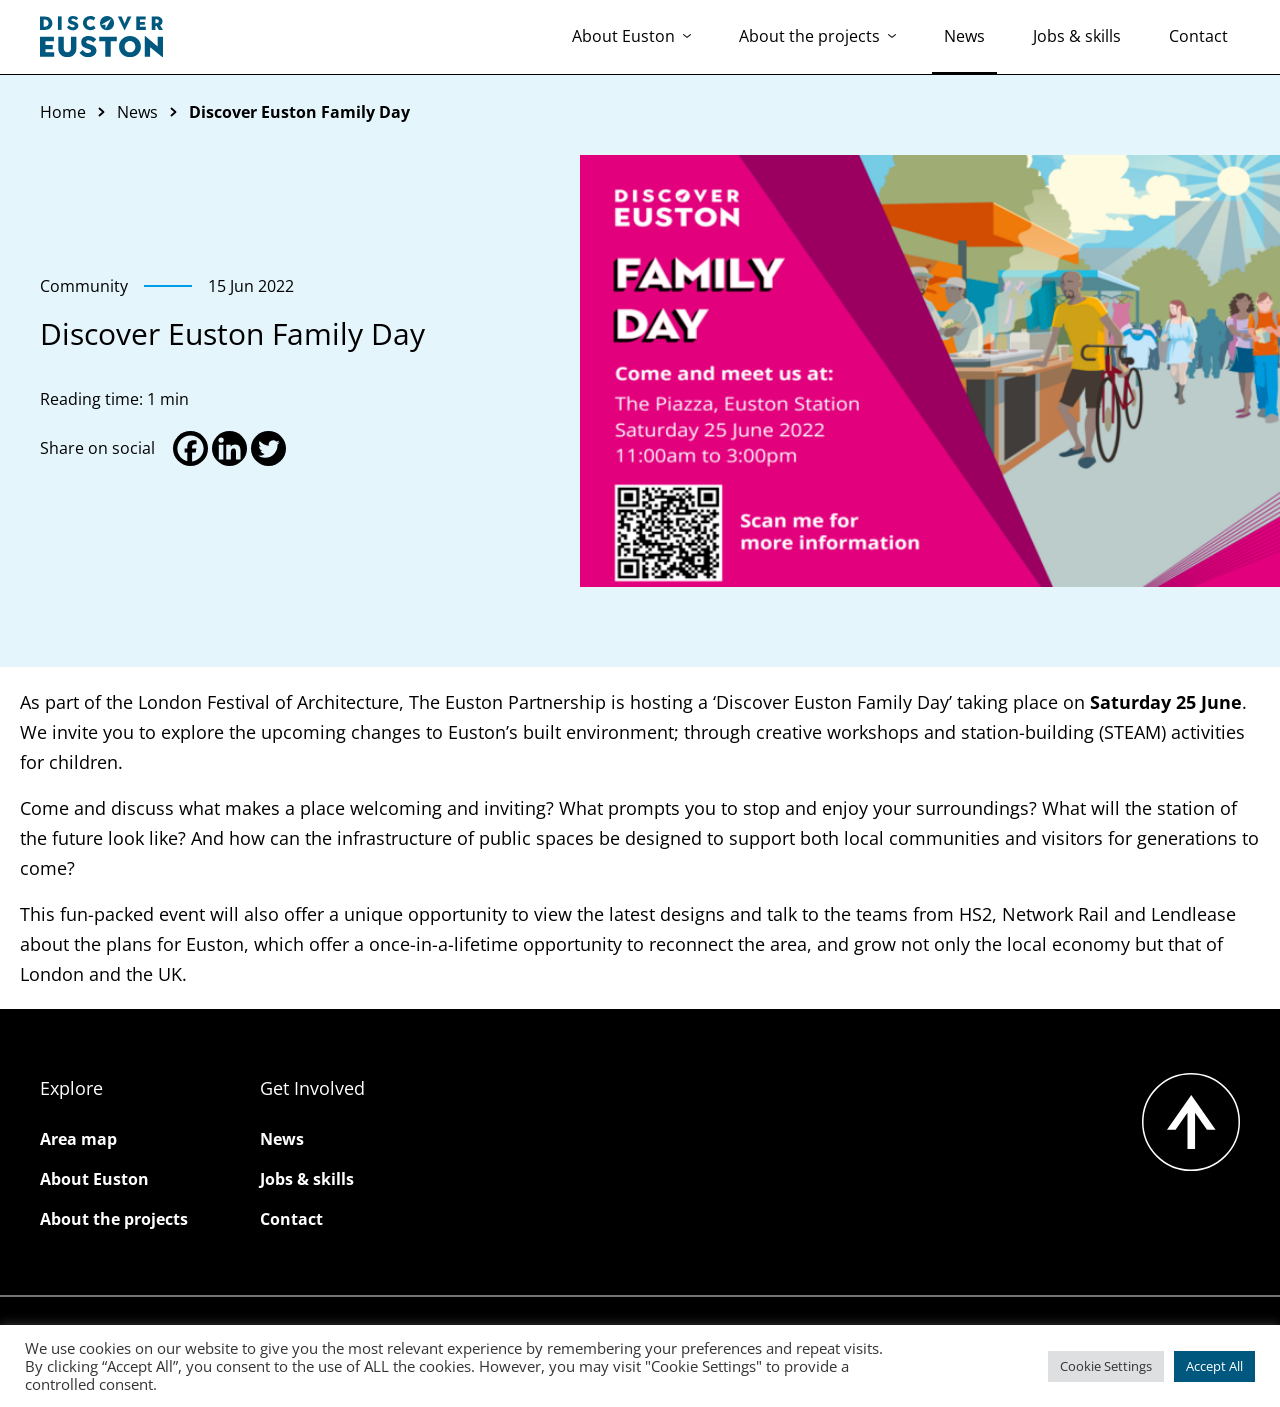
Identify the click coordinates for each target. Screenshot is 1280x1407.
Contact (1198, 36)
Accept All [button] (1214, 1366)
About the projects (817, 36)
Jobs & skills (1077, 36)
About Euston (631, 36)
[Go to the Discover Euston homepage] (101, 37)
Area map (78, 1139)
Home (63, 112)
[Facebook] (190, 448)
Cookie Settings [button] (1106, 1366)
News (964, 36)
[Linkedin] (229, 448)
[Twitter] (268, 448)
